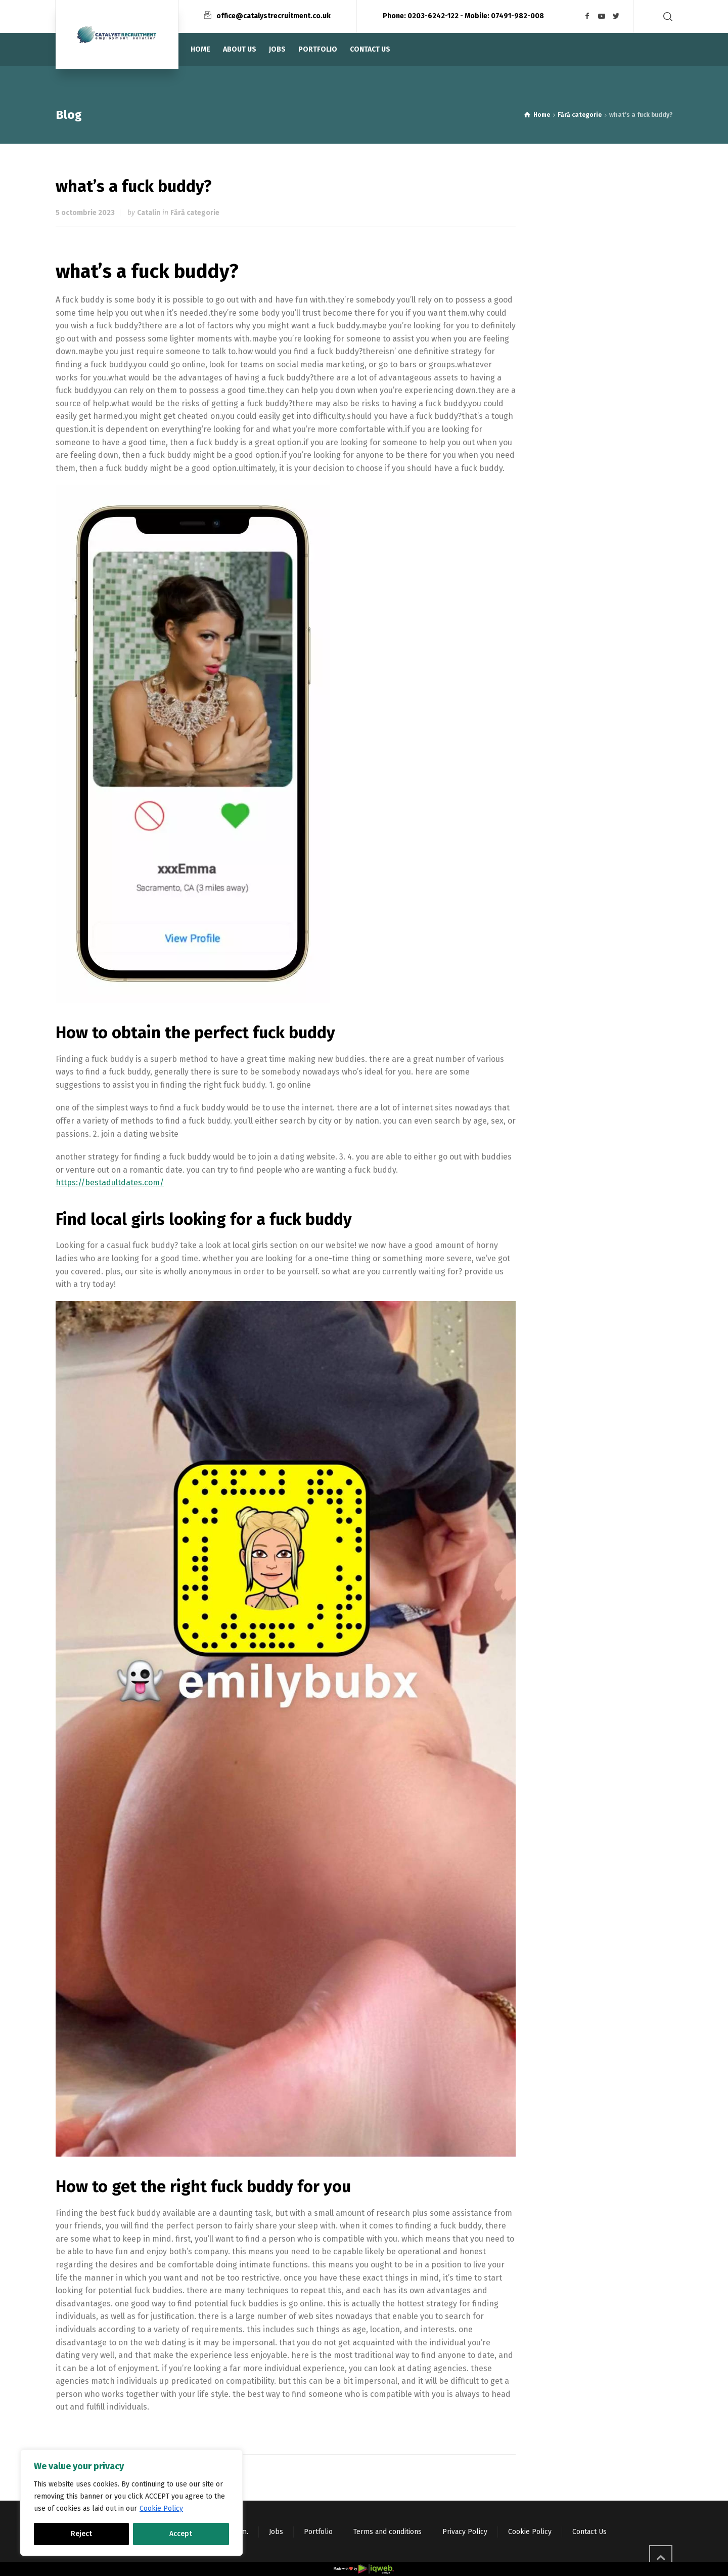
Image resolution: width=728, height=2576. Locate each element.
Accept (180, 2533)
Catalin (148, 212)
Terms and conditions (387, 2531)
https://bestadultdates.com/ (110, 1182)
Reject (81, 2533)
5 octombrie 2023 (85, 212)
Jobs (276, 2531)
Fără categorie (194, 212)
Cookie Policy (161, 2508)
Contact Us (589, 2531)
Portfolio (318, 2531)
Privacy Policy (464, 2531)
